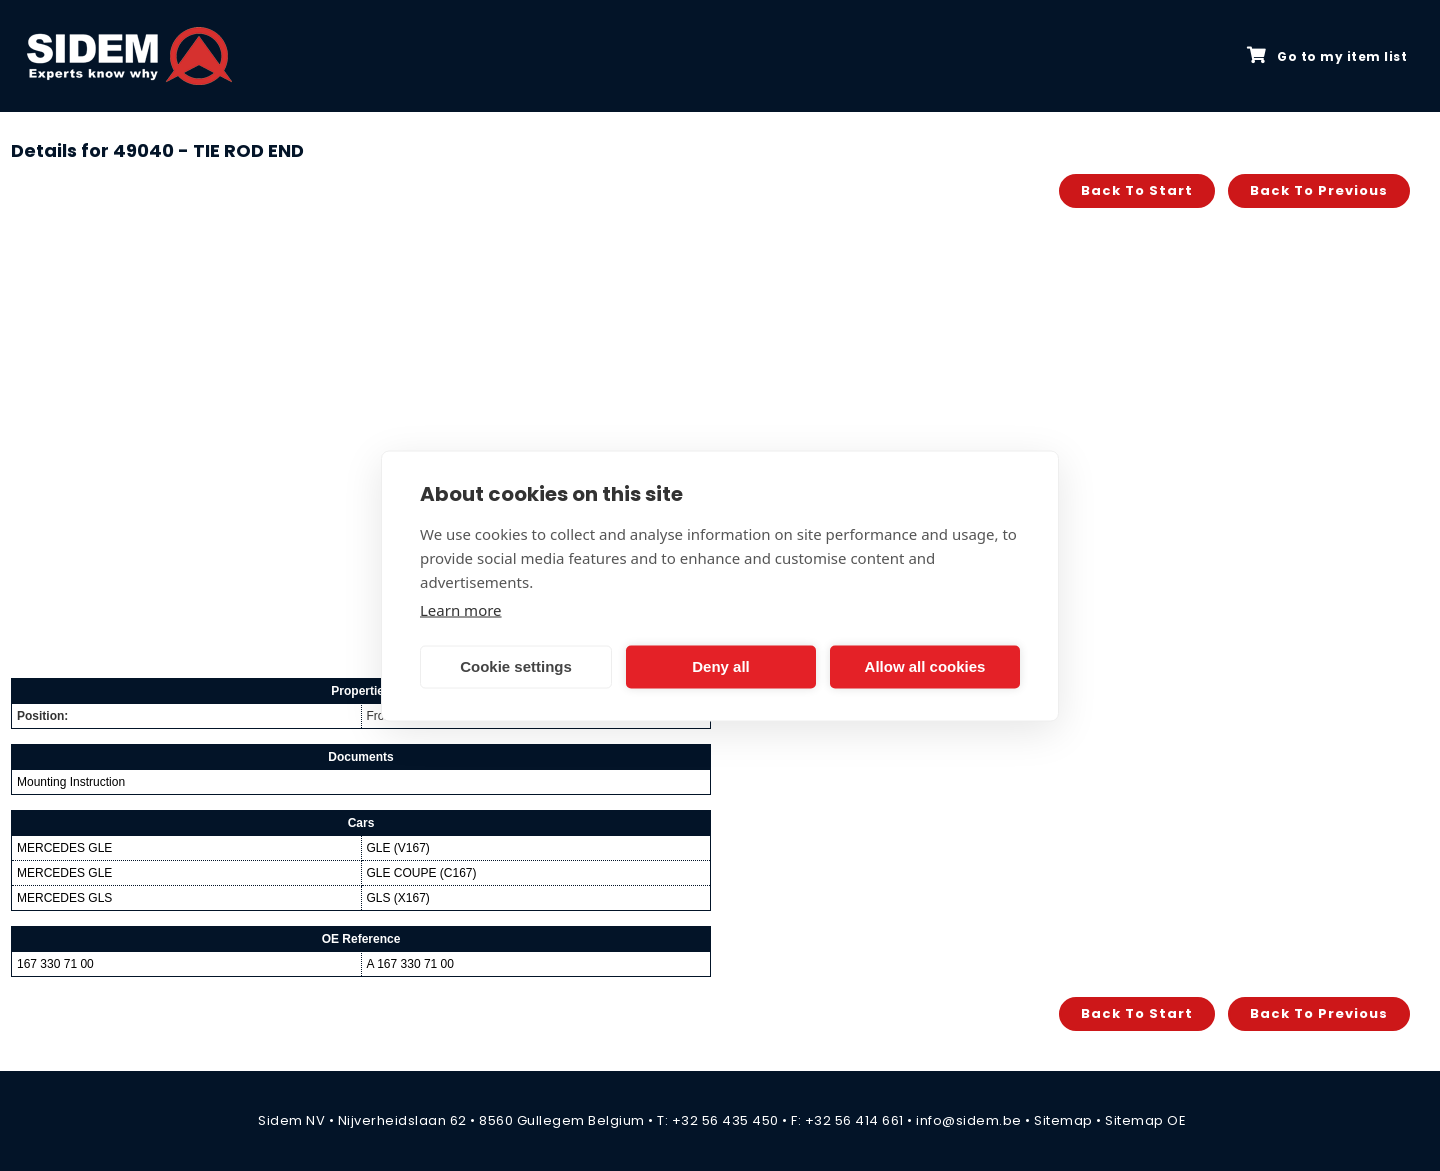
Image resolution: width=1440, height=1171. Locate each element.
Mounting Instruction (71, 782)
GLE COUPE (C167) (422, 873)
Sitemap (1063, 1120)
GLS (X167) (398, 898)
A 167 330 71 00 (410, 964)
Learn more (461, 609)
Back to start (1137, 190)
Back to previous (1319, 190)
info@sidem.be (969, 1120)
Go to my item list (1327, 56)
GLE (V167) (398, 848)
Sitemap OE (1145, 1120)
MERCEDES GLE (64, 848)
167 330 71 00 (55, 964)
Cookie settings (516, 666)
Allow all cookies (925, 666)
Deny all (721, 666)
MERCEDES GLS (64, 898)
